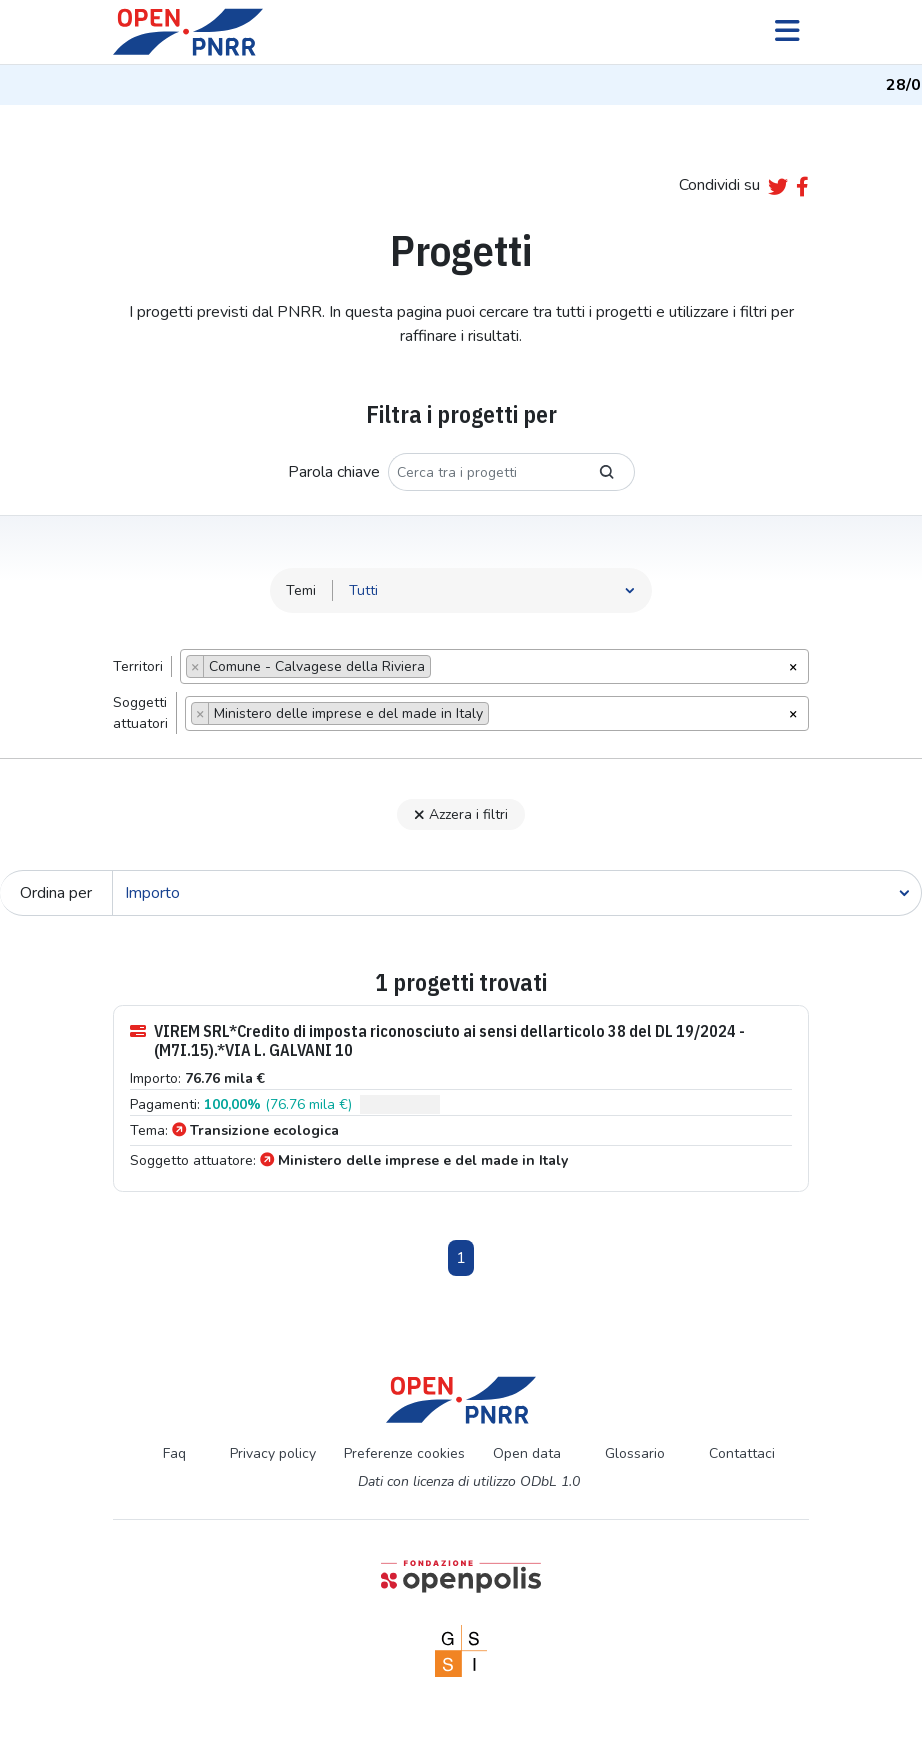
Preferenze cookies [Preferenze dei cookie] (404, 1453)
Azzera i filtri (461, 814)
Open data (527, 1453)
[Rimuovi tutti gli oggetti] (793, 665)
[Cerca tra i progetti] (484, 472)
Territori (138, 666)
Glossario (635, 1453)
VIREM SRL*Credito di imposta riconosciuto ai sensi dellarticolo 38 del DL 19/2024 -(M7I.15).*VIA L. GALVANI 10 (437, 1041)
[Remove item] (195, 666)
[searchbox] (441, 669)
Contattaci (742, 1453)
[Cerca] (517, 893)
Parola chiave (334, 472)
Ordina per (56, 893)
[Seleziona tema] (492, 590)
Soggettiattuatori (140, 713)
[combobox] (494, 666)
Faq (174, 1453)
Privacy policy (273, 1453)
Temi (301, 590)
